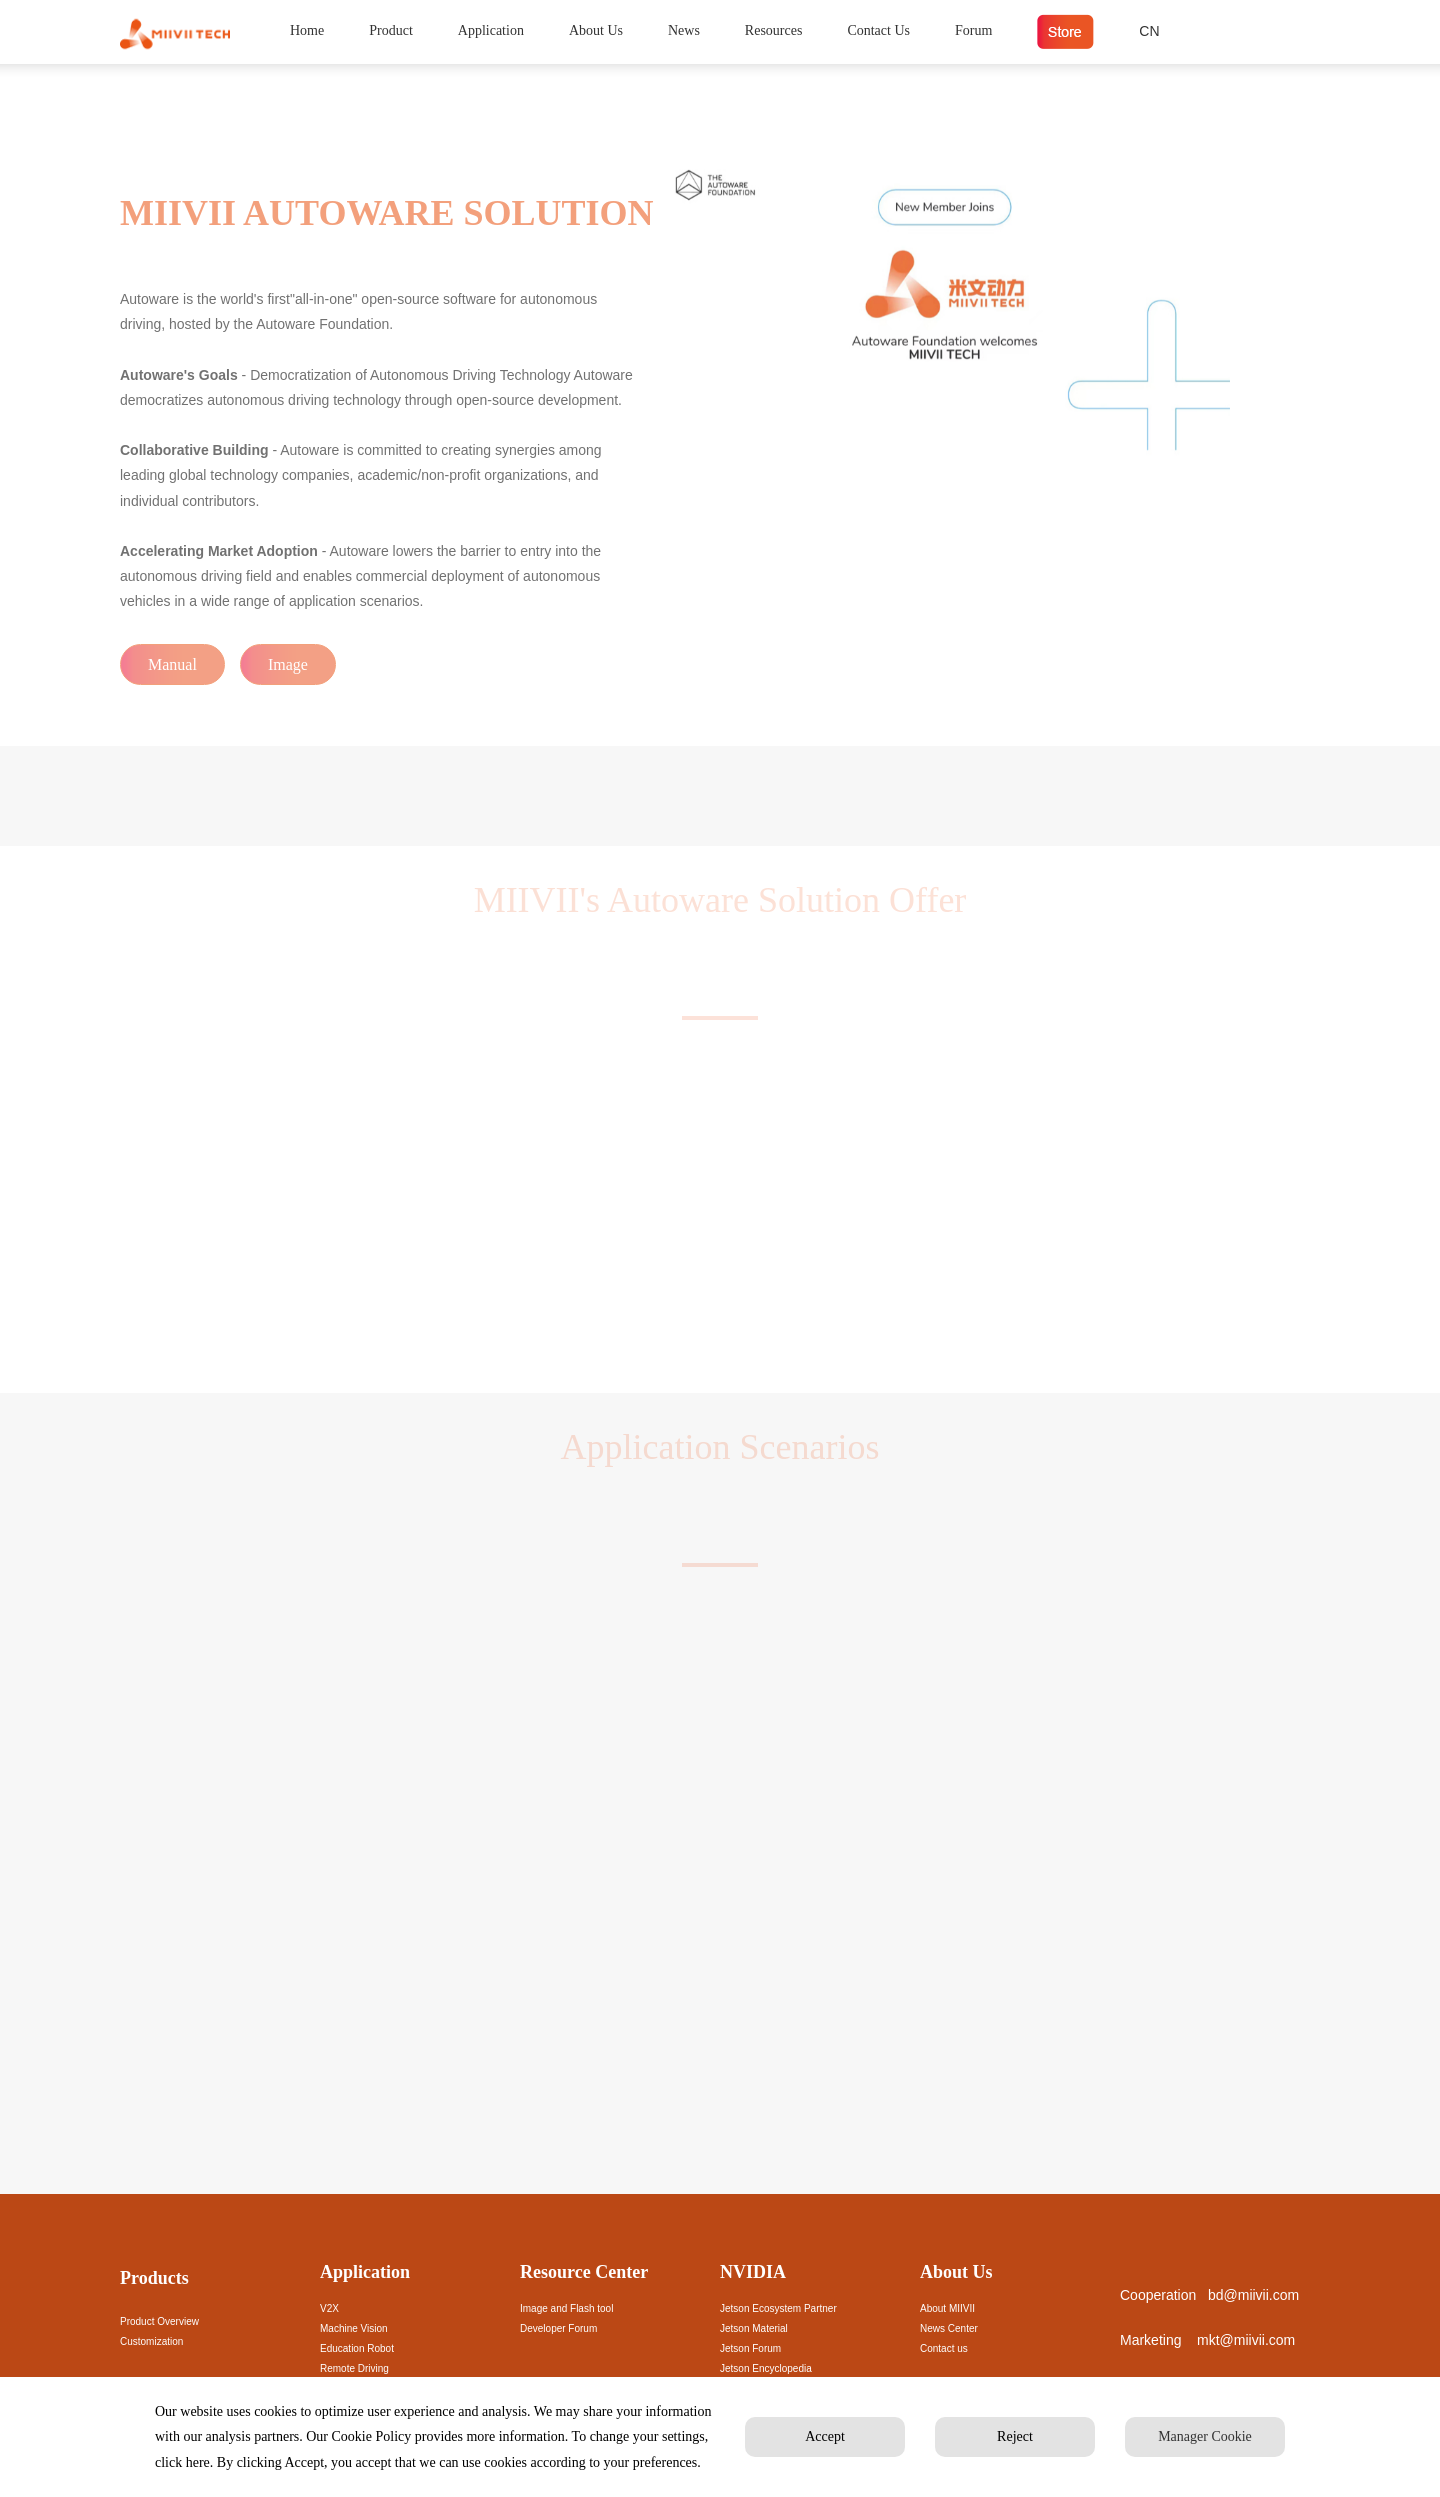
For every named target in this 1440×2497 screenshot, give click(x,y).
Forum (973, 30)
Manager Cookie (1205, 2436)
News (684, 30)
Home (307, 30)
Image (288, 664)
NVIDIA (753, 2272)
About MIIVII (947, 2308)
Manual (172, 664)
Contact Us (878, 30)
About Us (596, 30)
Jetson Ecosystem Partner (778, 2308)
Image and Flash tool (566, 2308)
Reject (1015, 2436)
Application (491, 30)
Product (391, 30)
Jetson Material (754, 2328)
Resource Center (584, 2272)
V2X (329, 2308)
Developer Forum (558, 2328)
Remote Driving (354, 2368)
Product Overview (159, 2321)
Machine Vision (354, 2328)
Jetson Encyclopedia (766, 2368)
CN (1149, 31)
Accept (825, 2436)
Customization (151, 2341)
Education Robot (357, 2348)
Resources (774, 30)
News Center (949, 2328)
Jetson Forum (750, 2348)
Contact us (944, 2348)
